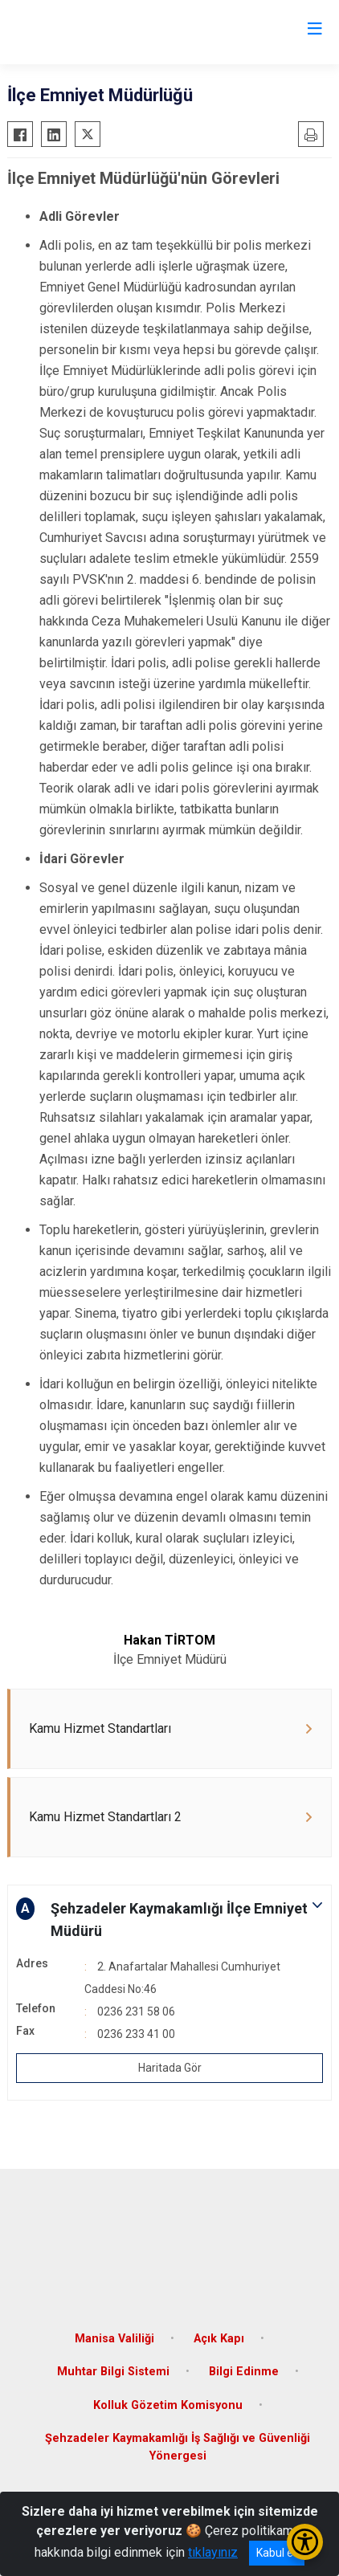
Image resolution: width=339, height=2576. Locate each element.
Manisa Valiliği (114, 2339)
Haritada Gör (170, 2067)
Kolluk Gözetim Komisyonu (168, 2405)
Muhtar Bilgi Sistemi (113, 2371)
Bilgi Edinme (244, 2371)
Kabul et (276, 2552)
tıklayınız (213, 2552)
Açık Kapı (219, 2339)
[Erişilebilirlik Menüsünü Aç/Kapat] (305, 2542)
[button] (169, 1919)
